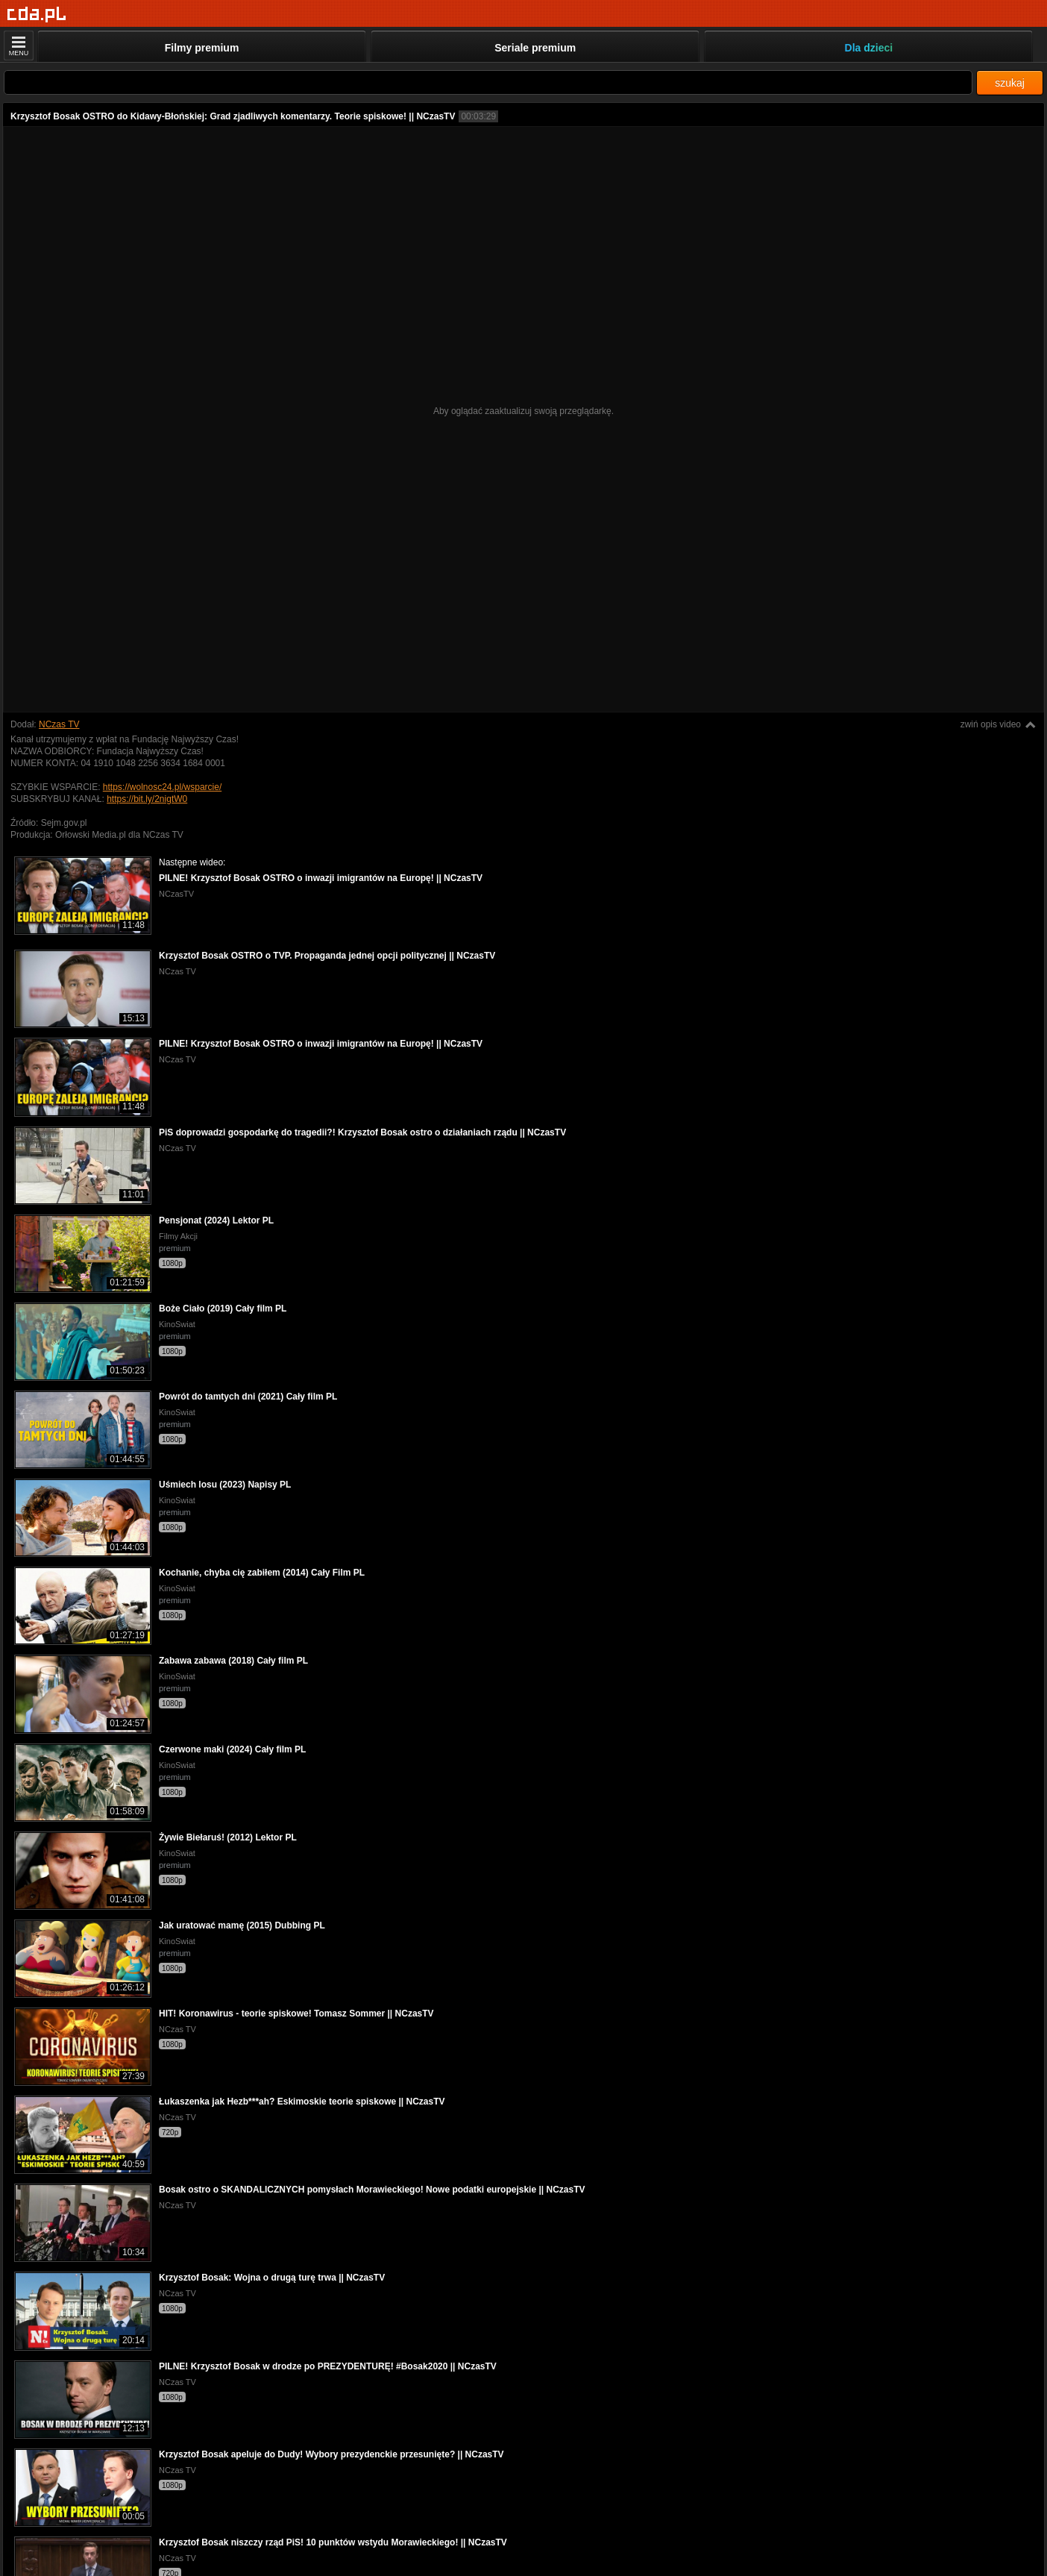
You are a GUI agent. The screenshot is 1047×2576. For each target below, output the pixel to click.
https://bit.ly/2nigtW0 (147, 799)
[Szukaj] (488, 82)
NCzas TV (59, 724)
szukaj (1010, 83)
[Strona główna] (36, 14)
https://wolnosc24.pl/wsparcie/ (162, 787)
